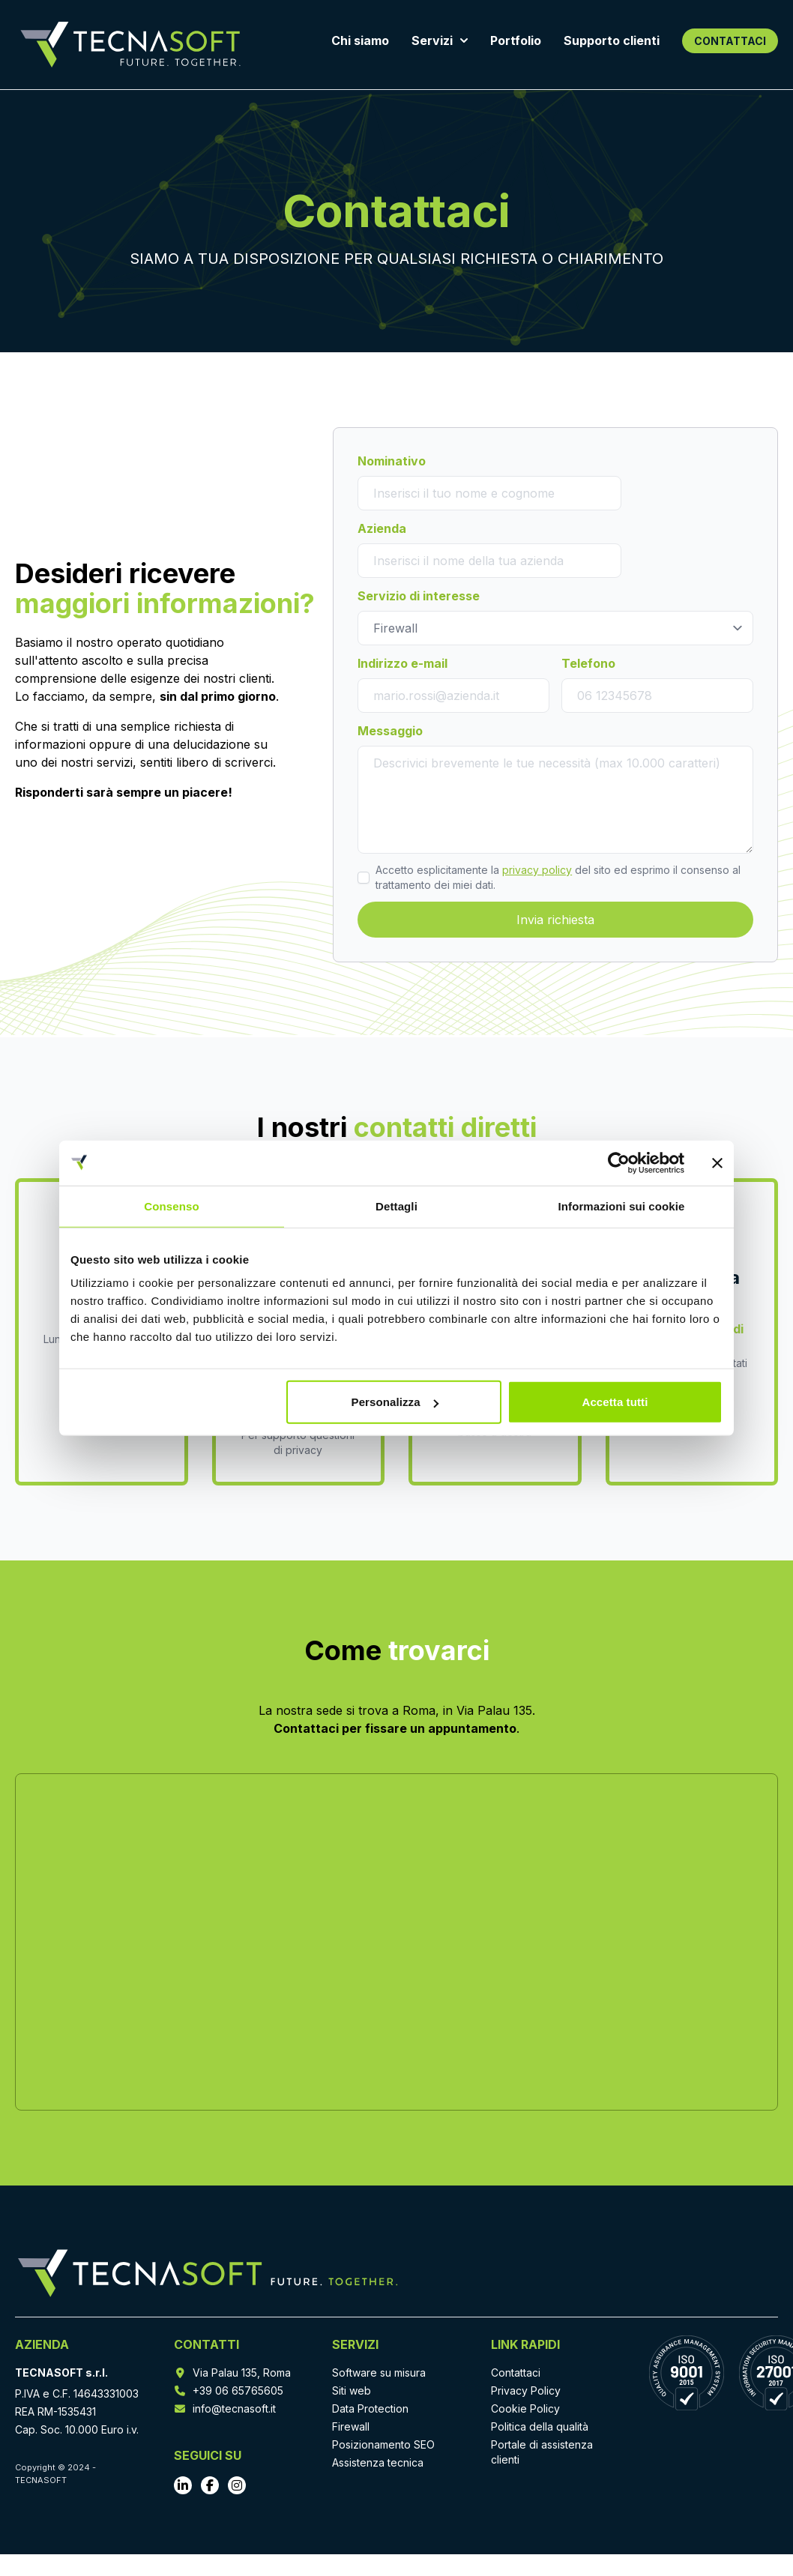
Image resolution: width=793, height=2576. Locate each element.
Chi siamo (360, 40)
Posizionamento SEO (383, 2444)
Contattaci (515, 2372)
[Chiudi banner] (717, 1162)
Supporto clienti (612, 40)
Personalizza (395, 1402)
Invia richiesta (555, 919)
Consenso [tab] (171, 1205)
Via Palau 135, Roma (242, 2372)
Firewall (351, 2426)
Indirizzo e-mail (402, 663)
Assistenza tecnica (377, 2462)
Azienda (382, 528)
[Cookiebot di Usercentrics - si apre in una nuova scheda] (618, 1162)
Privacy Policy (526, 2390)
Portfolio (515, 40)
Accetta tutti (615, 1402)
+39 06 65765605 (238, 2390)
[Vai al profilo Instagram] (237, 2485)
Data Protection (370, 2408)
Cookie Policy (525, 2408)
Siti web (351, 2390)
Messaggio (390, 730)
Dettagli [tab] (396, 1205)
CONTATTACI (730, 40)
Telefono (588, 663)
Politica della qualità (539, 2426)
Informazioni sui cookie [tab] (621, 1205)
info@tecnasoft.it (234, 2408)
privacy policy (537, 869)
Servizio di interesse (419, 595)
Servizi (439, 40)
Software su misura (379, 2372)
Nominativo (392, 460)
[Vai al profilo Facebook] (210, 2485)
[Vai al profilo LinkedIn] (183, 2485)
